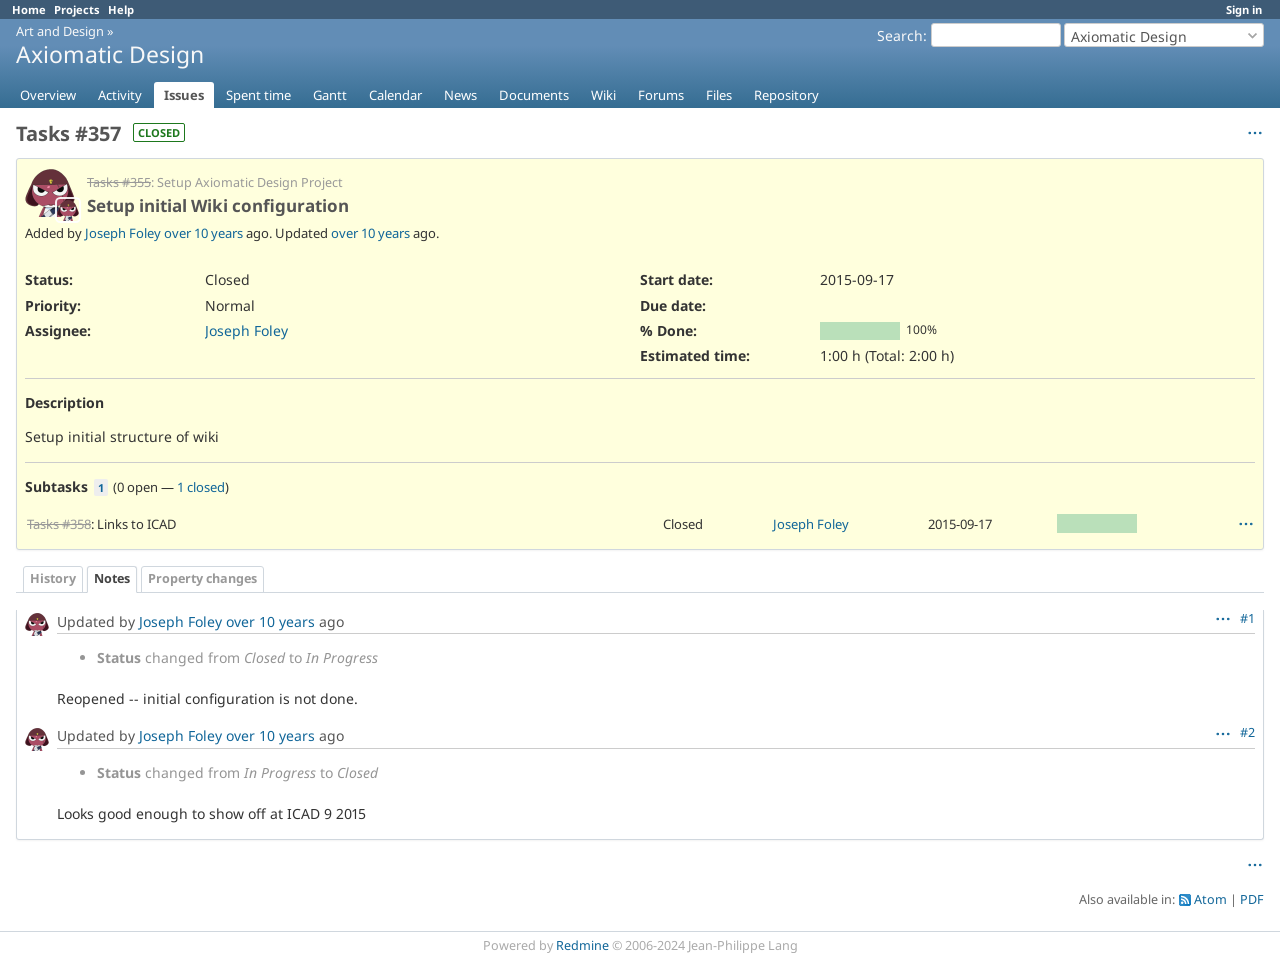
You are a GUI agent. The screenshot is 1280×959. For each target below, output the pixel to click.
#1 (1247, 618)
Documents (534, 95)
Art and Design (60, 31)
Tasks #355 (119, 182)
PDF (1252, 899)
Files (719, 95)
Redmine (582, 945)
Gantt (330, 95)
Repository (786, 95)
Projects (77, 9)
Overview (48, 95)
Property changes (202, 578)
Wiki (603, 95)
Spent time (258, 95)
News (460, 95)
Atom (1210, 899)
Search (900, 35)
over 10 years (203, 233)
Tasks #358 (59, 524)
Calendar (395, 95)
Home (29, 9)
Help (121, 9)
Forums (661, 95)
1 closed (201, 487)
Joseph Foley (123, 233)
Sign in (1244, 9)
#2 (1247, 732)
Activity (120, 95)
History (53, 578)
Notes (112, 578)
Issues (184, 95)
